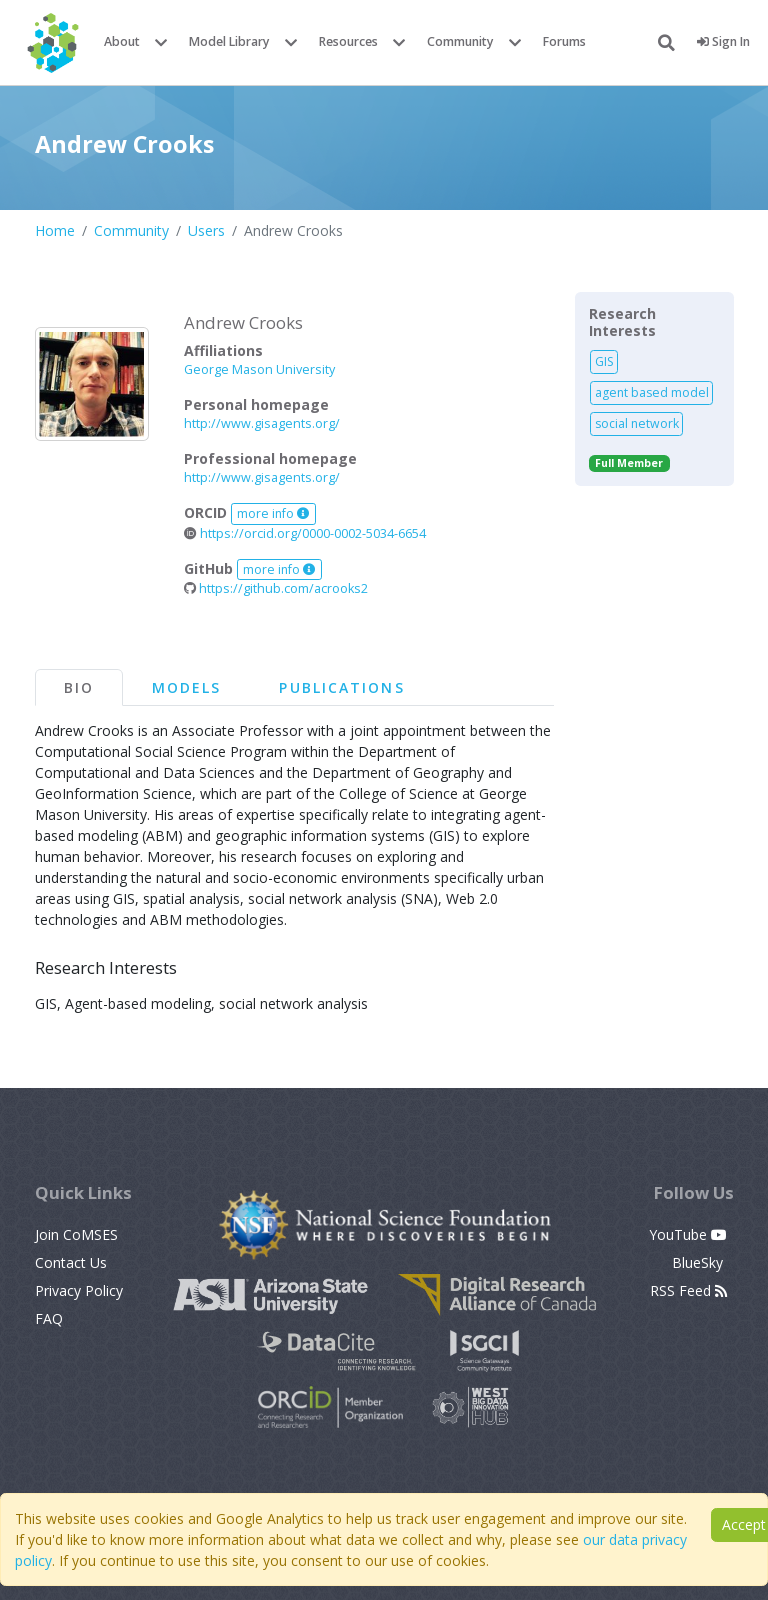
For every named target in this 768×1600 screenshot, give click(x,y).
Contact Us (71, 1262)
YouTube (688, 1234)
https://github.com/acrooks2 (276, 588)
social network (637, 423)
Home (55, 230)
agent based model (652, 392)
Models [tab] (187, 687)
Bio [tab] (79, 687)
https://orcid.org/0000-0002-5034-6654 (305, 533)
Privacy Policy (79, 1290)
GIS (604, 361)
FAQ (49, 1318)
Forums (564, 41)
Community (460, 41)
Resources (348, 41)
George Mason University (259, 369)
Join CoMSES (76, 1234)
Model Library (229, 41)
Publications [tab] (341, 687)
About (122, 41)
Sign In (723, 41)
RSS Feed (688, 1290)
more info (273, 513)
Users (206, 230)
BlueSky (699, 1262)
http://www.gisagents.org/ (262, 423)
